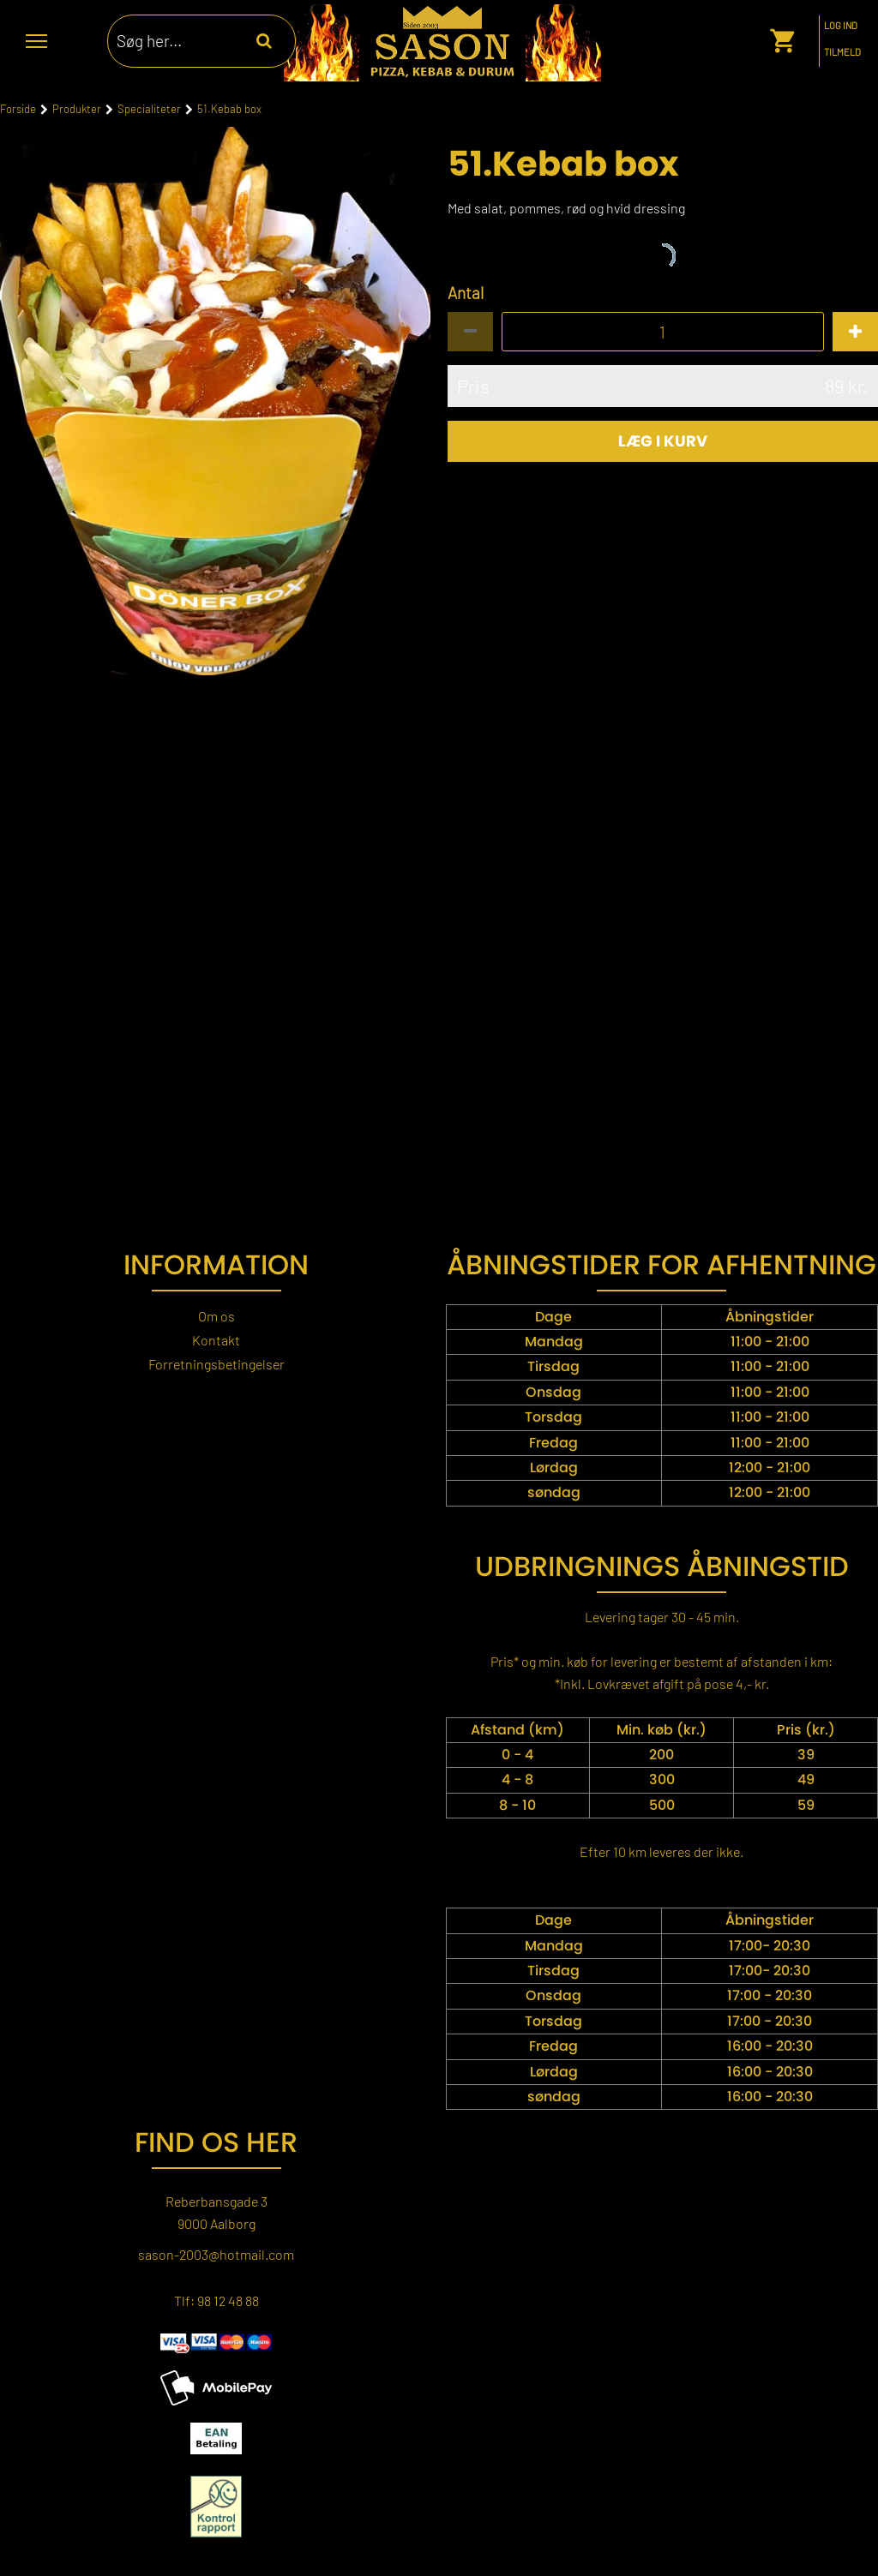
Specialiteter (149, 109)
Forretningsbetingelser (216, 1364)
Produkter (76, 109)
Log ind (840, 26)
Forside (18, 109)
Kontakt (216, 1340)
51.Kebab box (229, 109)
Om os (216, 1316)
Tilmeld (842, 52)
